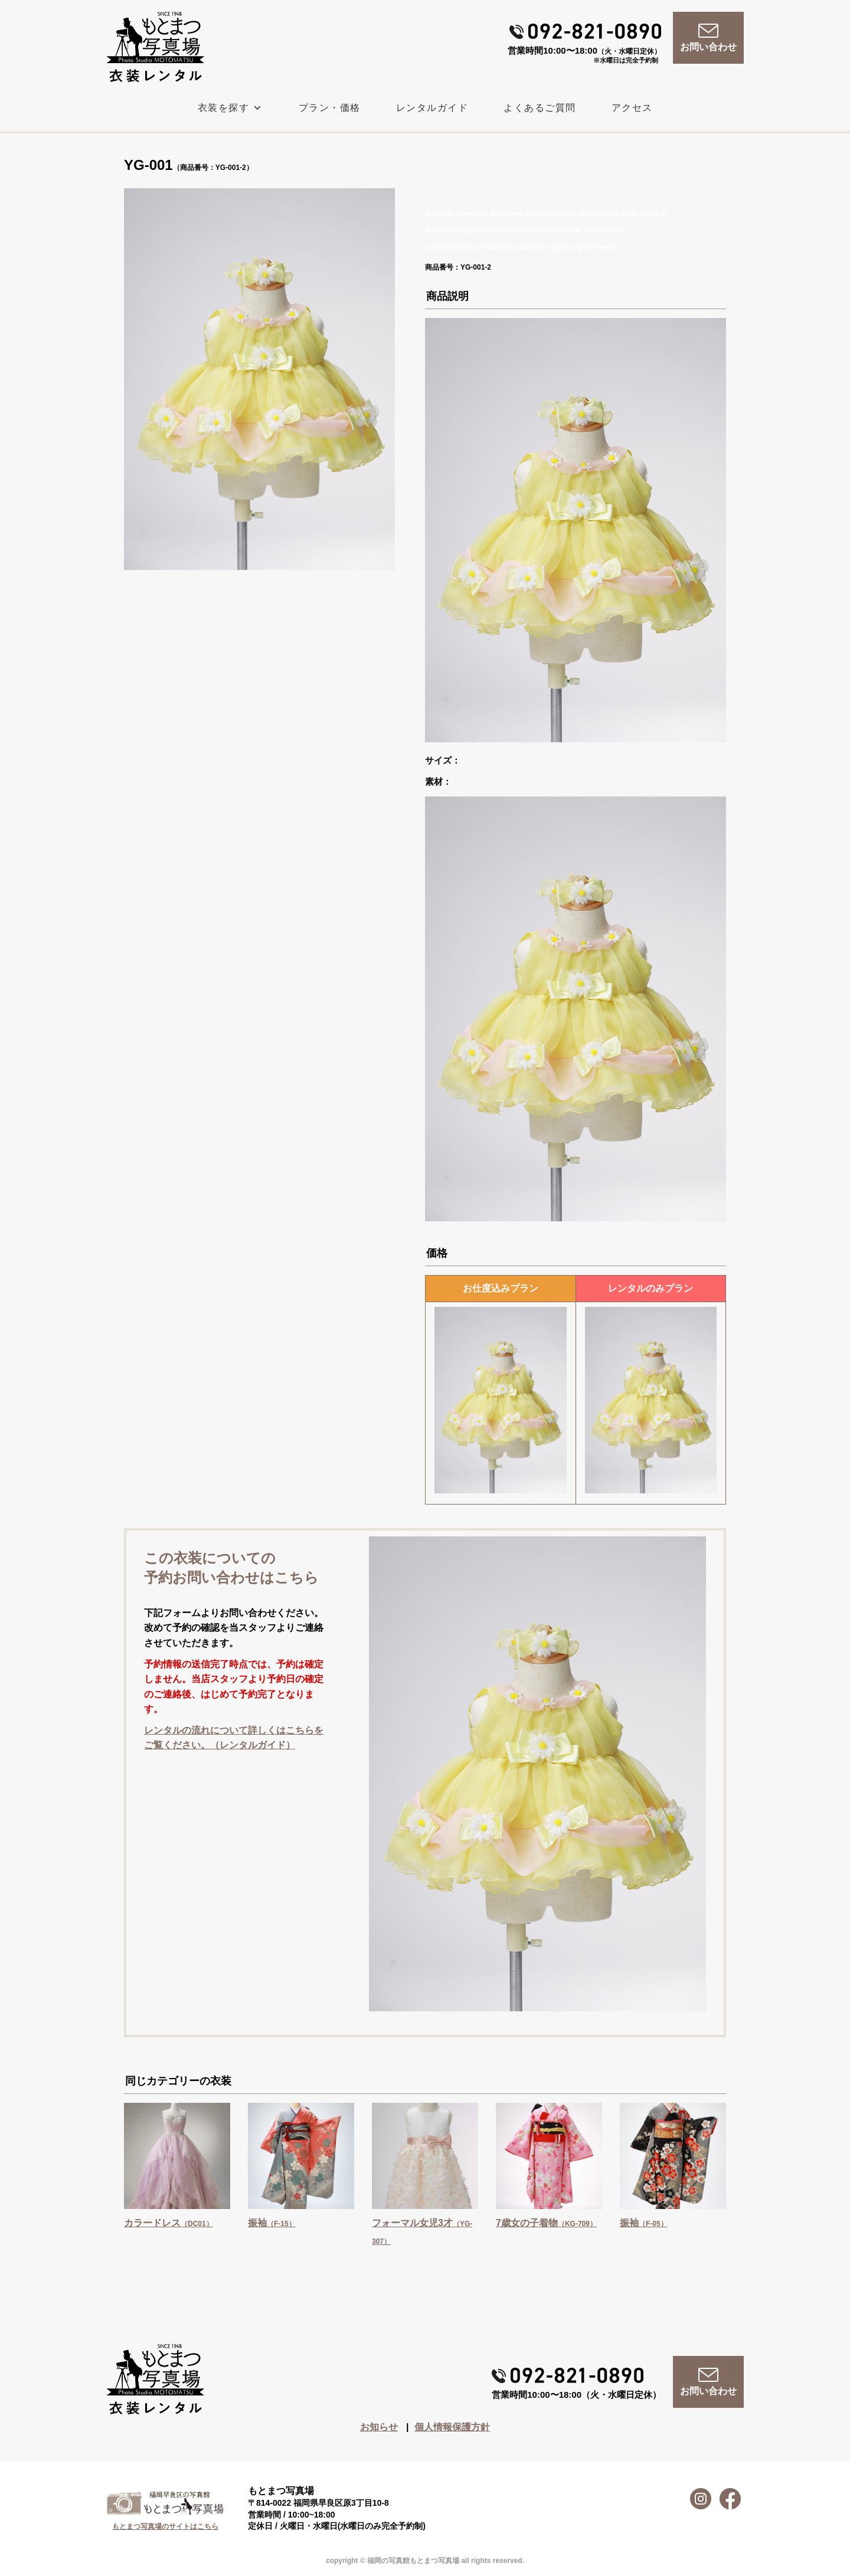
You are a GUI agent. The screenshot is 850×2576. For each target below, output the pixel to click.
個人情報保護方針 (452, 2427)
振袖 (272, 2223)
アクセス (632, 108)
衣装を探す (230, 108)
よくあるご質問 (540, 108)
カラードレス (168, 2223)
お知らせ (379, 2427)
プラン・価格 (330, 108)
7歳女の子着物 (546, 2223)
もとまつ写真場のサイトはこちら (165, 2526)
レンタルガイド (432, 108)
